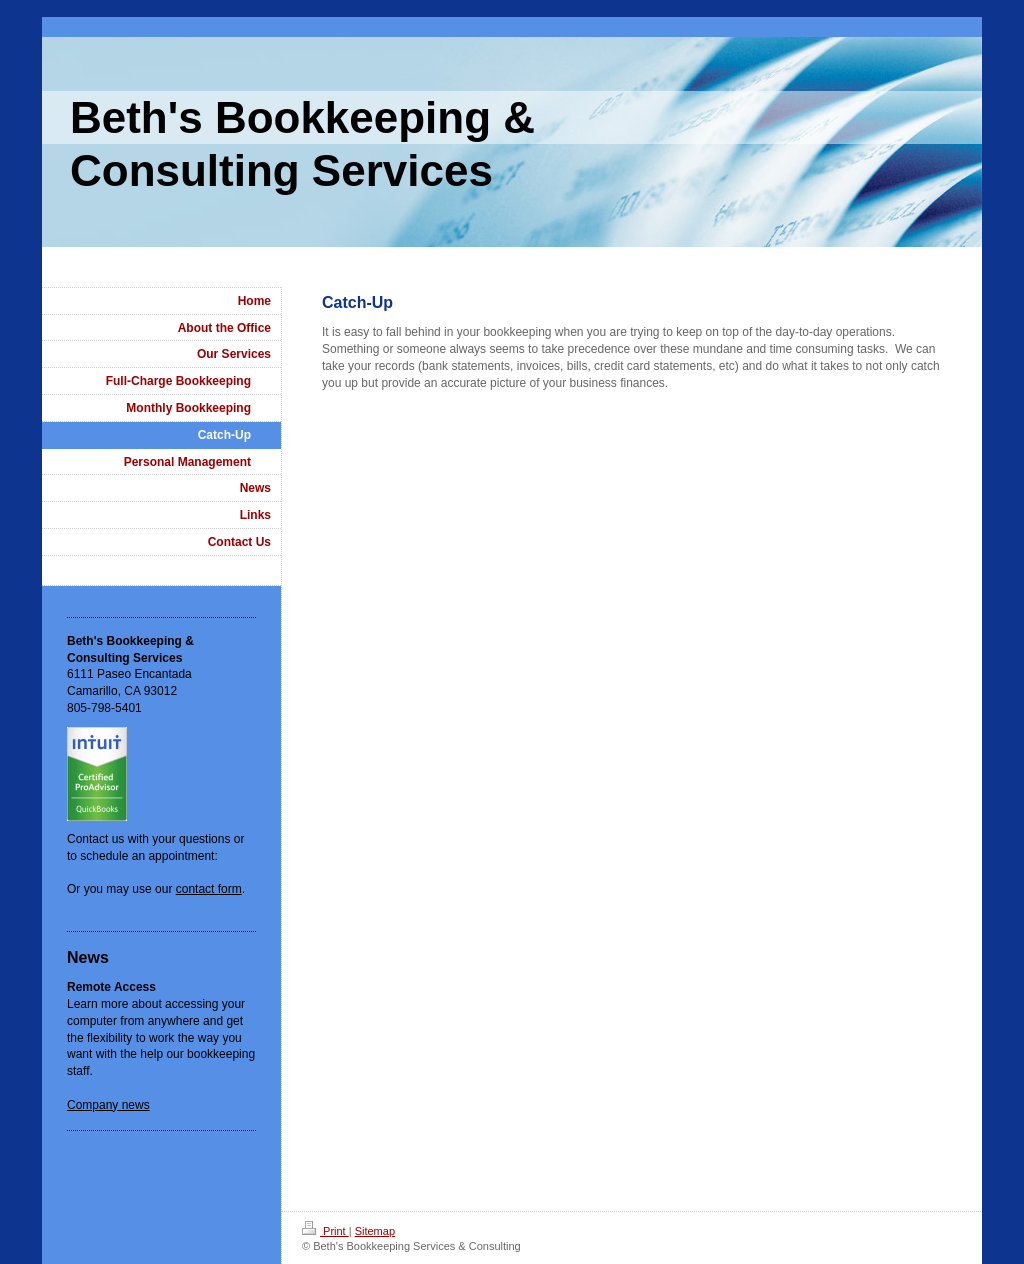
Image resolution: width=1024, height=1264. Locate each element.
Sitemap (375, 1231)
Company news (108, 1105)
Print (325, 1231)
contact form (209, 889)
